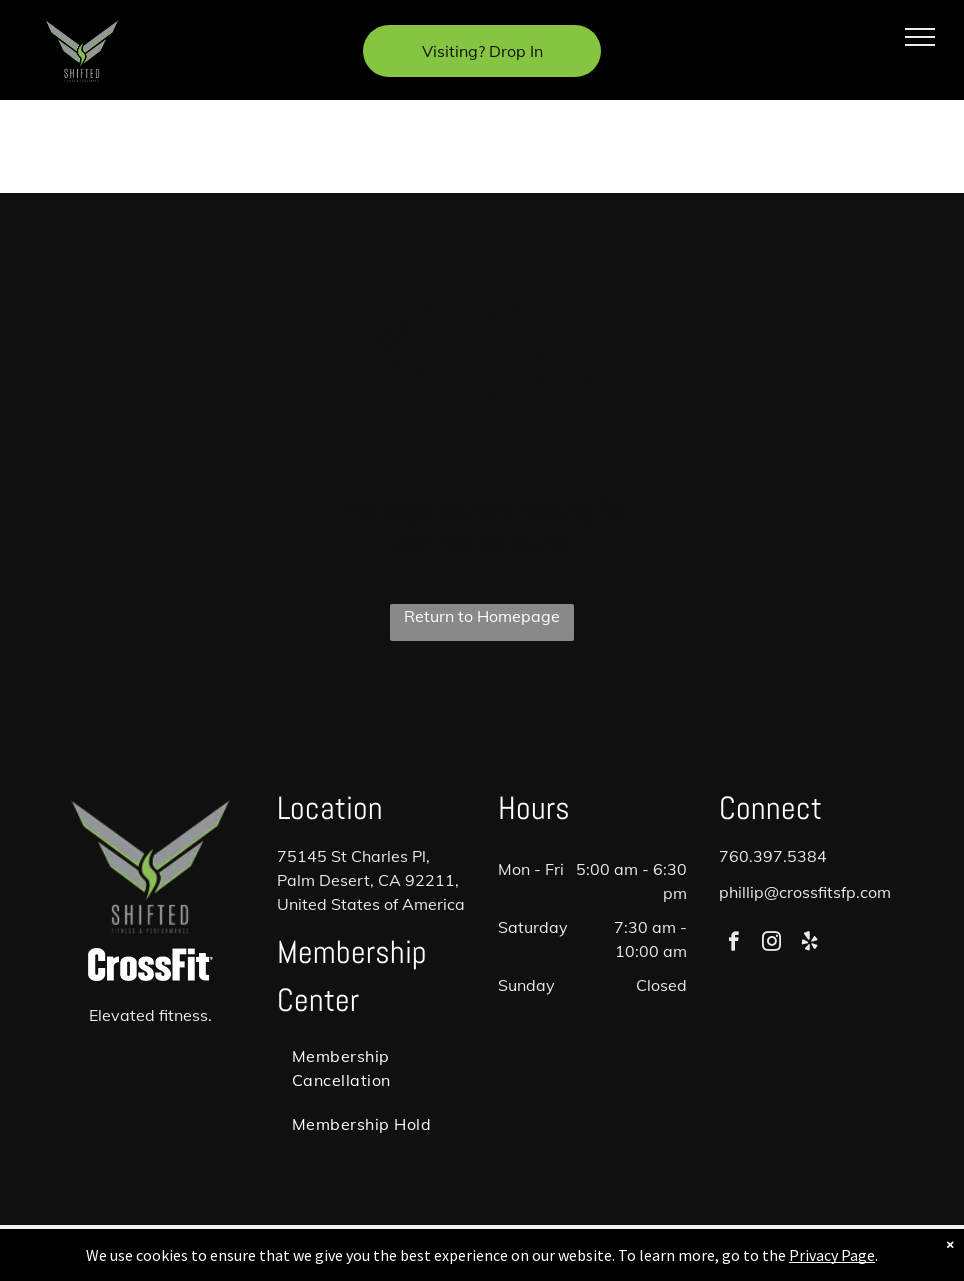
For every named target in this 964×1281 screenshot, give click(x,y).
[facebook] (733, 944)
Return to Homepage (482, 616)
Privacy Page (832, 1255)
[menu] (920, 37)
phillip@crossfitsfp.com (805, 892)
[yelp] (809, 944)
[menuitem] (371, 1067)
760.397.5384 (773, 856)
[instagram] (771, 944)
